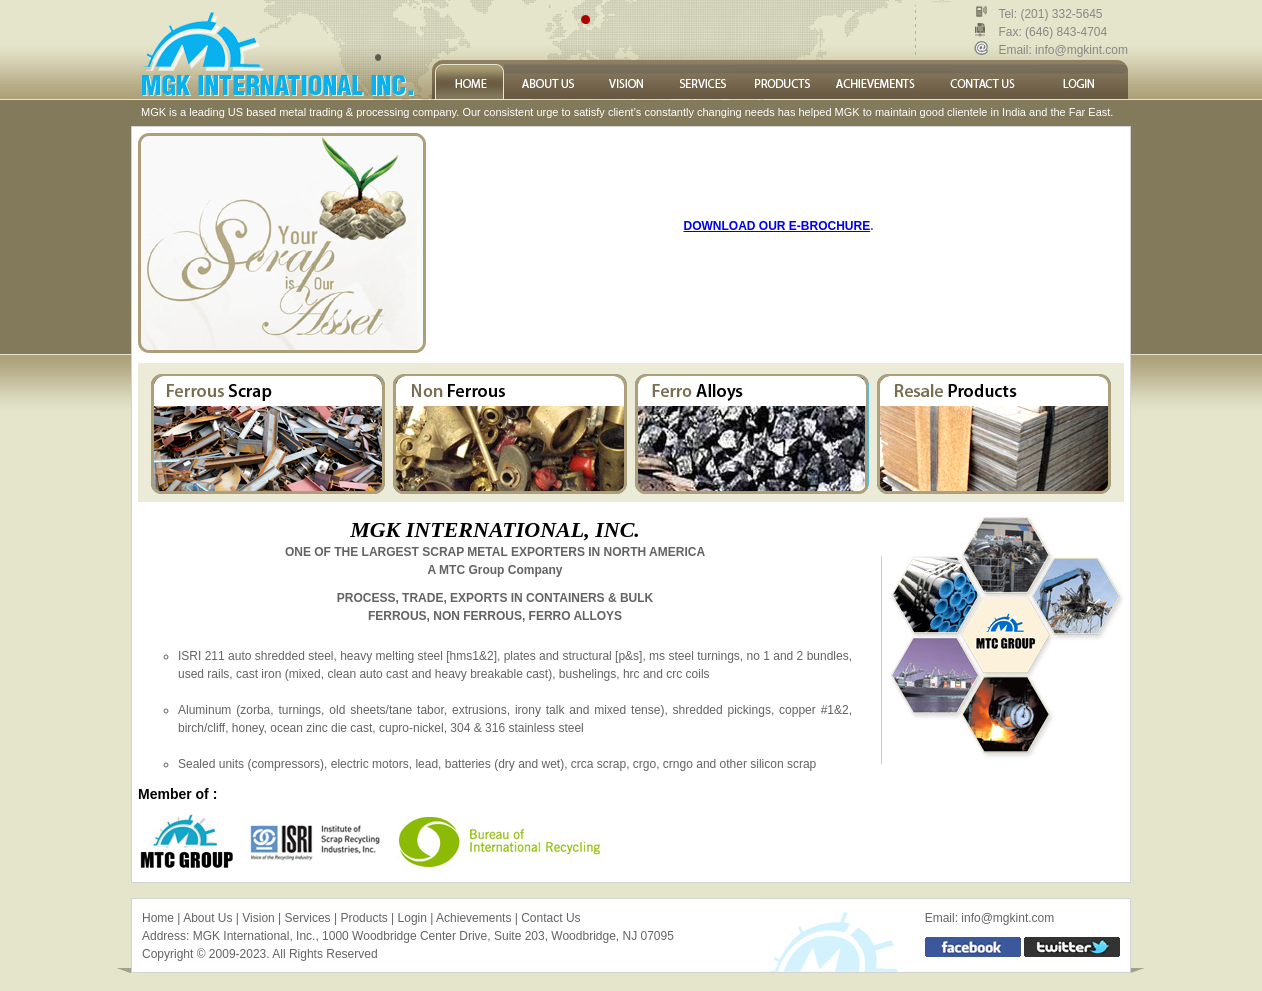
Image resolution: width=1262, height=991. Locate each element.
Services (308, 918)
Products (363, 918)
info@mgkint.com (1080, 50)
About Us (207, 918)
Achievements (473, 918)
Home (158, 918)
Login (412, 918)
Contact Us (550, 918)
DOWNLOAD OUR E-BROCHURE (777, 226)
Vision (258, 918)
